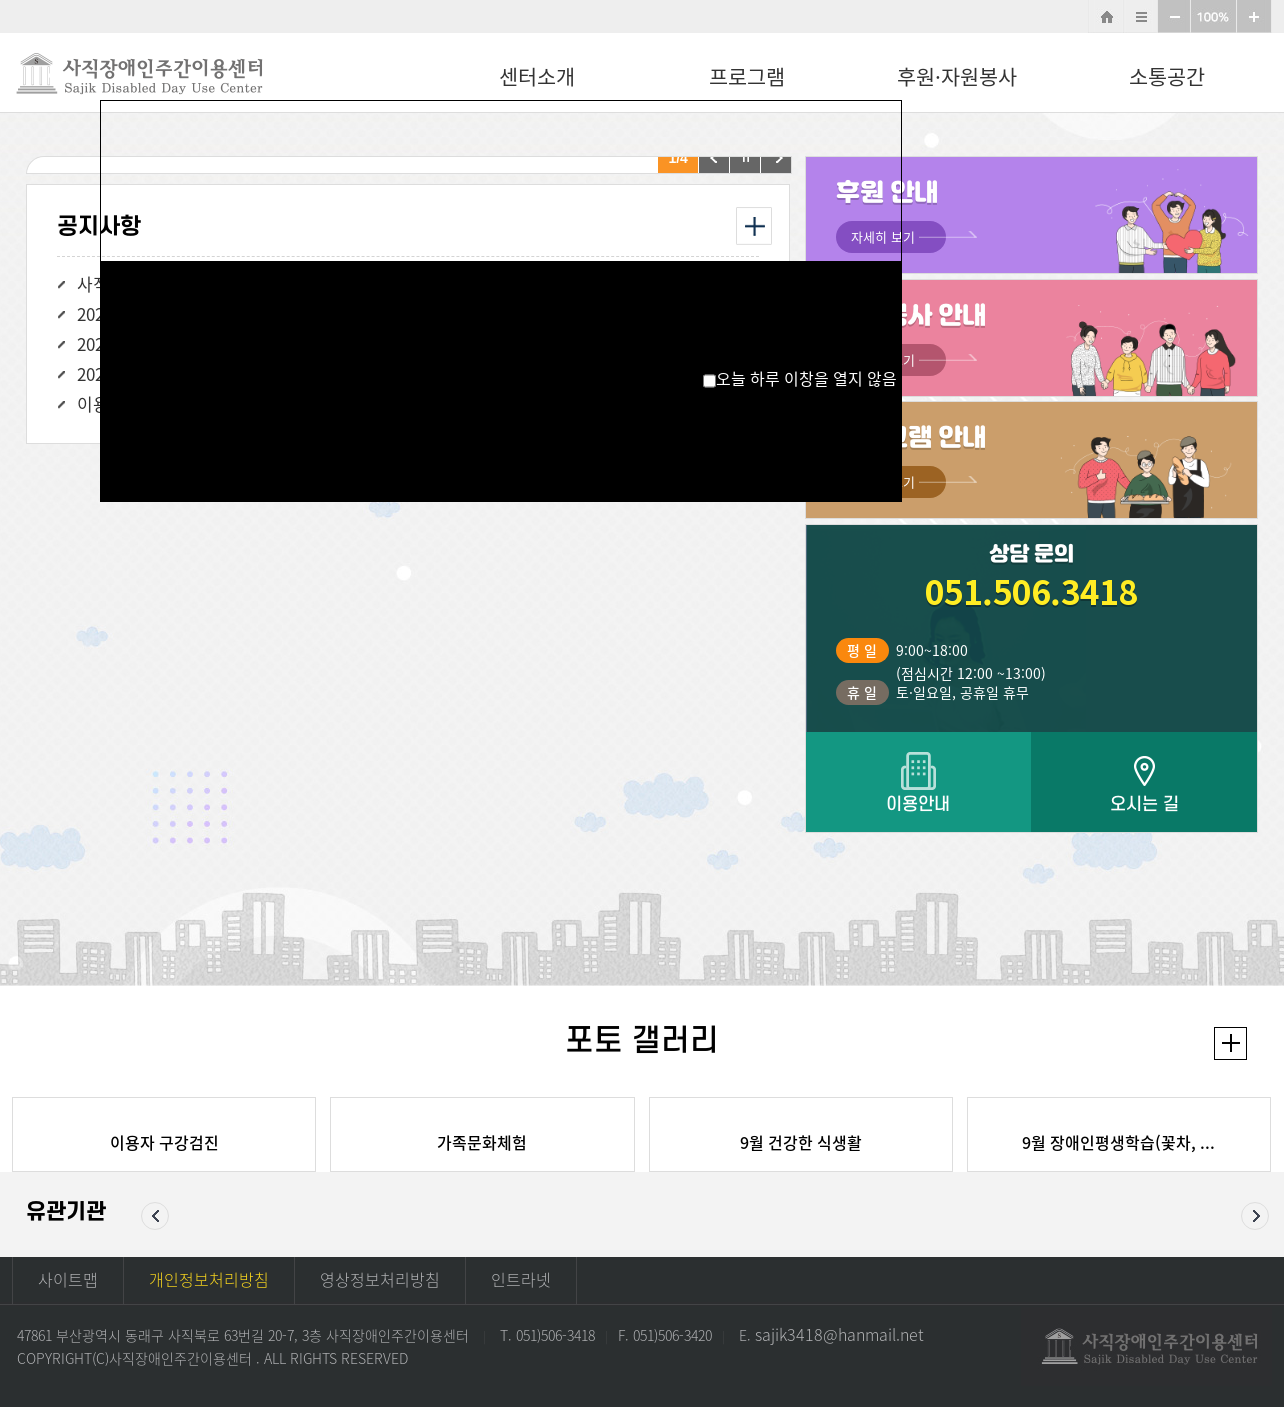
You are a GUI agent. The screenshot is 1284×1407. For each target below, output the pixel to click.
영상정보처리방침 (380, 1279)
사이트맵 (1141, 16)
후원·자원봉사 (957, 76)
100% (1213, 16)
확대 (1254, 16)
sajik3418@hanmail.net (839, 1334)
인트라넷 (521, 1279)
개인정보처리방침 (209, 1279)
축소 (1174, 16)
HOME (1106, 16)
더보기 (1230, 1043)
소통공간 (1167, 76)
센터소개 (537, 76)
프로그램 (747, 76)
